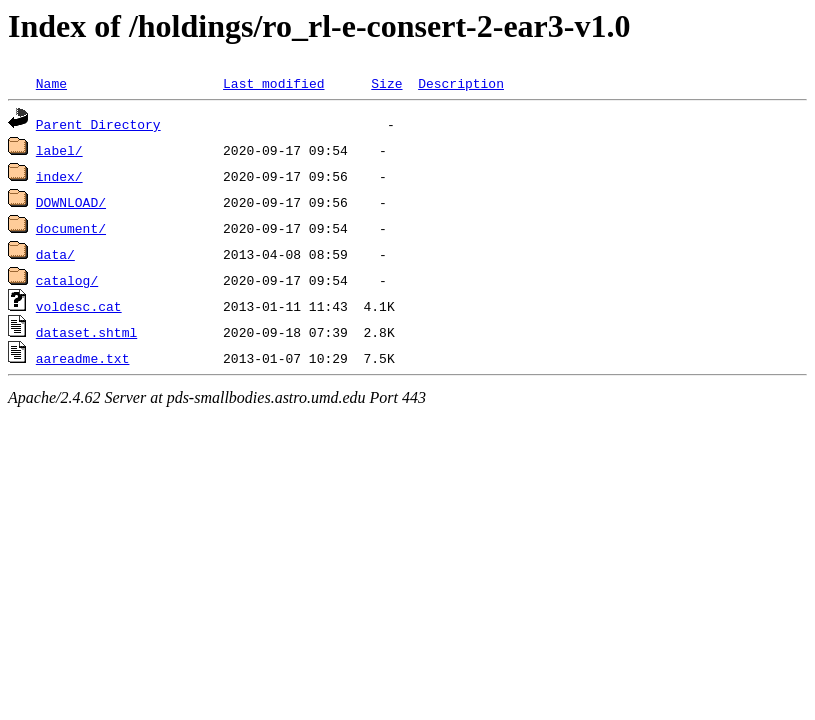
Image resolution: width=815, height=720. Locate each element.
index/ (59, 176)
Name (51, 83)
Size (386, 83)
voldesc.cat (79, 306)
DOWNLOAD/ (71, 202)
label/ (59, 150)
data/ (55, 254)
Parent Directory (98, 124)
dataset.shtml (86, 332)
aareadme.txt (83, 358)
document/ (71, 228)
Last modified (273, 83)
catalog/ (67, 280)
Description (461, 83)
